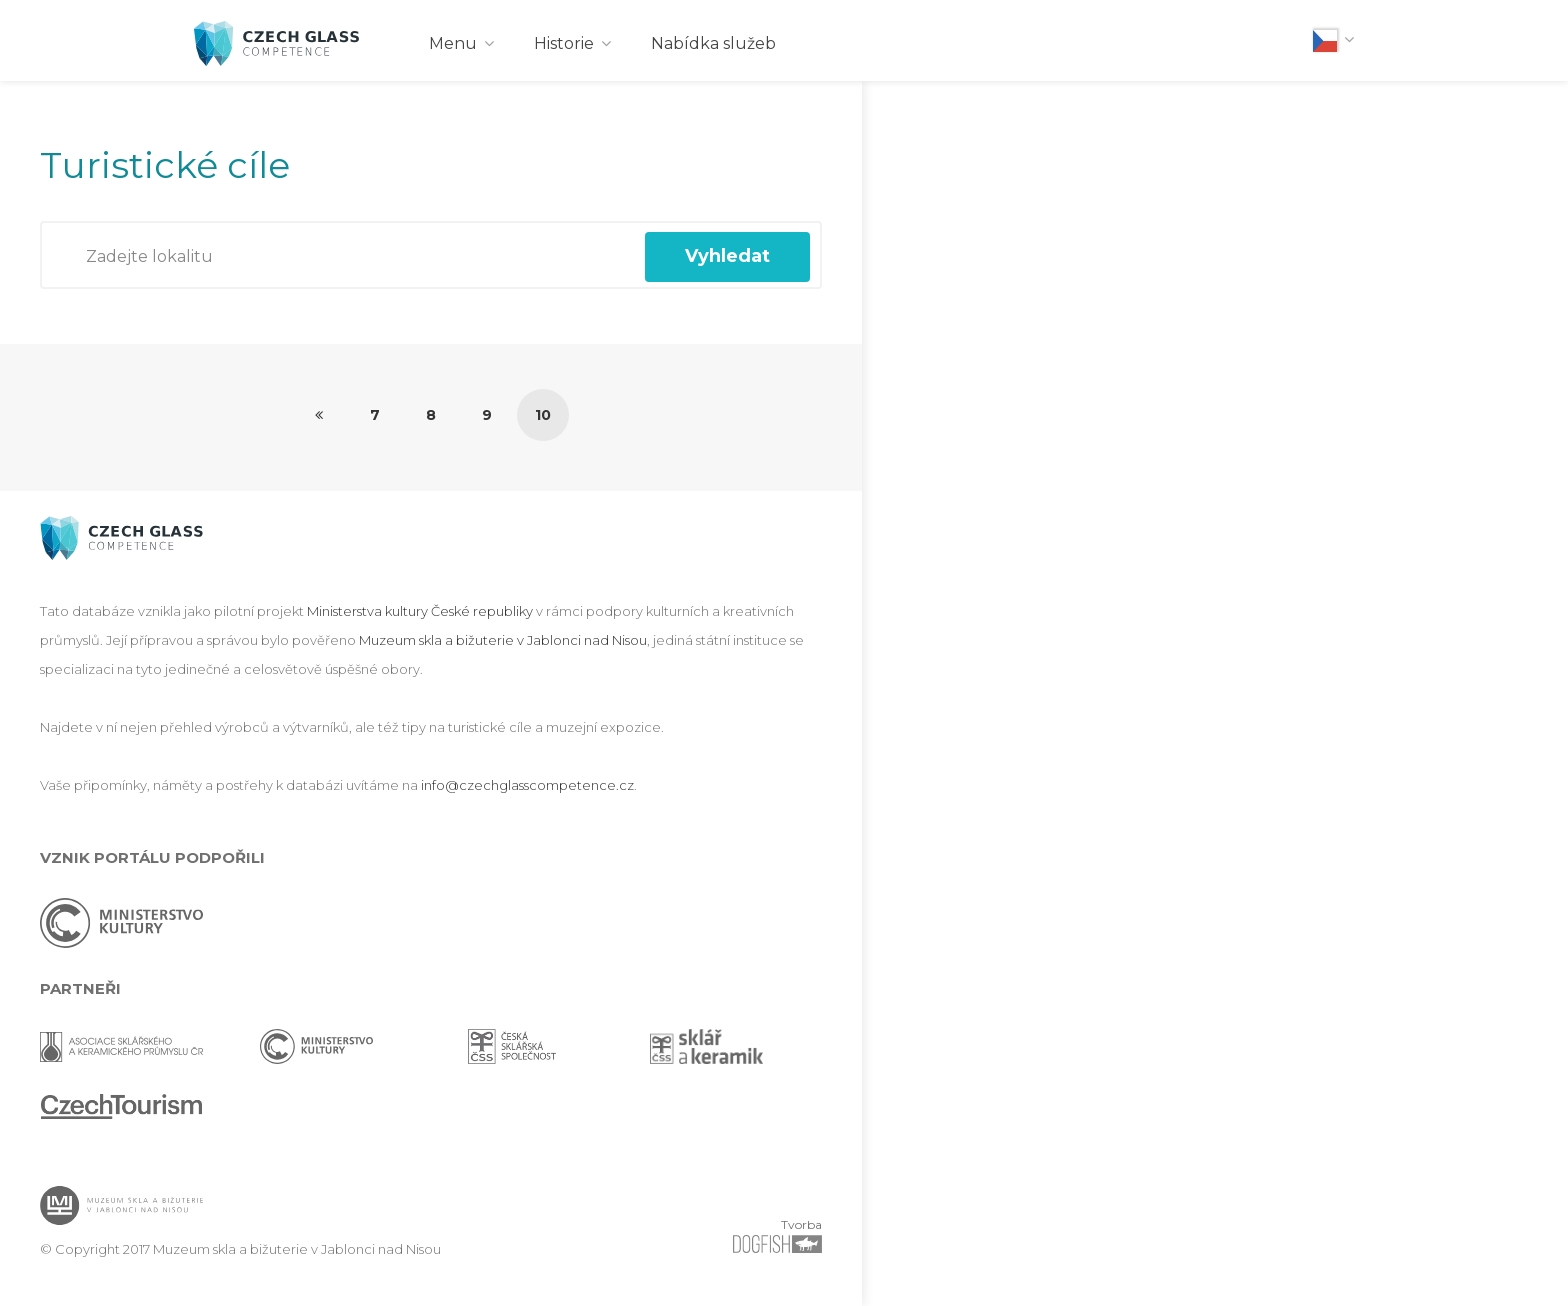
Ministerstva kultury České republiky (420, 611)
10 (543, 415)
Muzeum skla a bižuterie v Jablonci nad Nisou (503, 640)
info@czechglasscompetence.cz (527, 785)
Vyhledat (727, 256)
